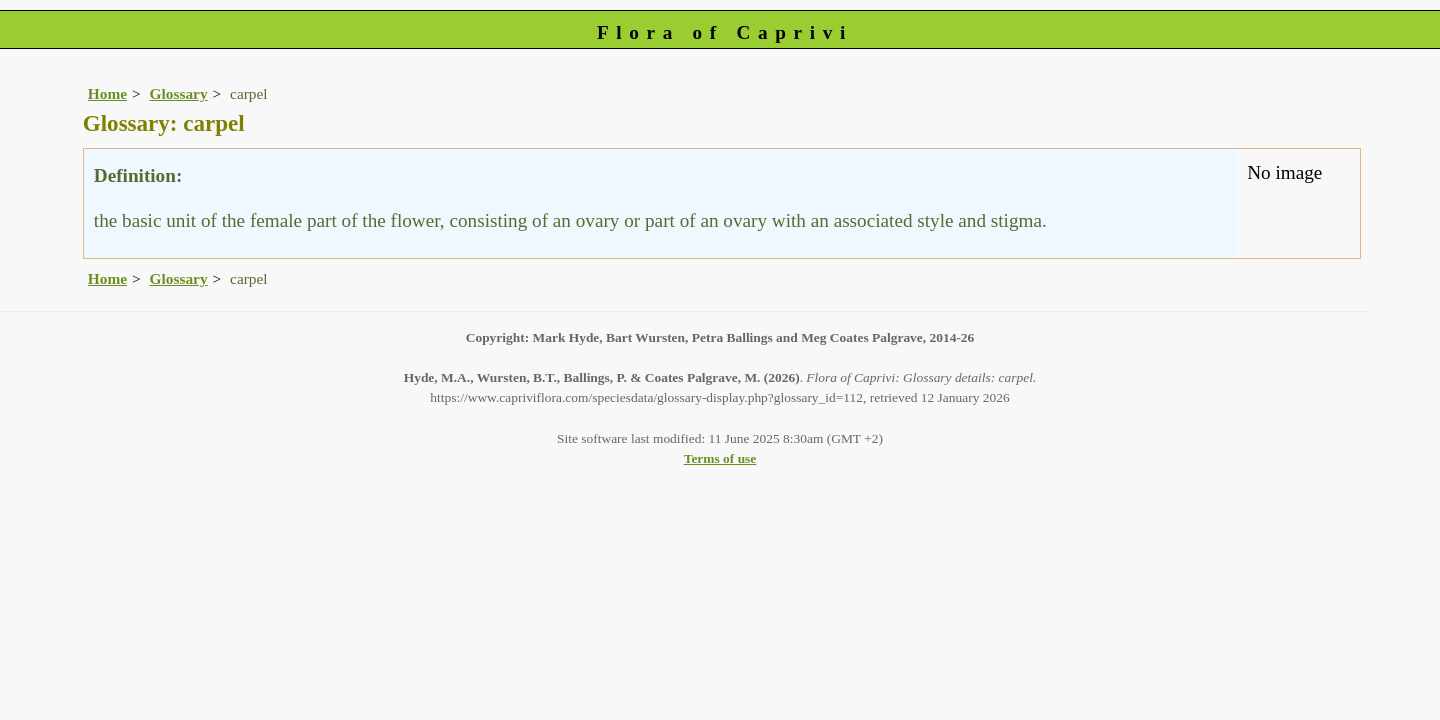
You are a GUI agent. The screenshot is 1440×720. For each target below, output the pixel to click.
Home (107, 93)
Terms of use (720, 458)
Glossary (179, 93)
